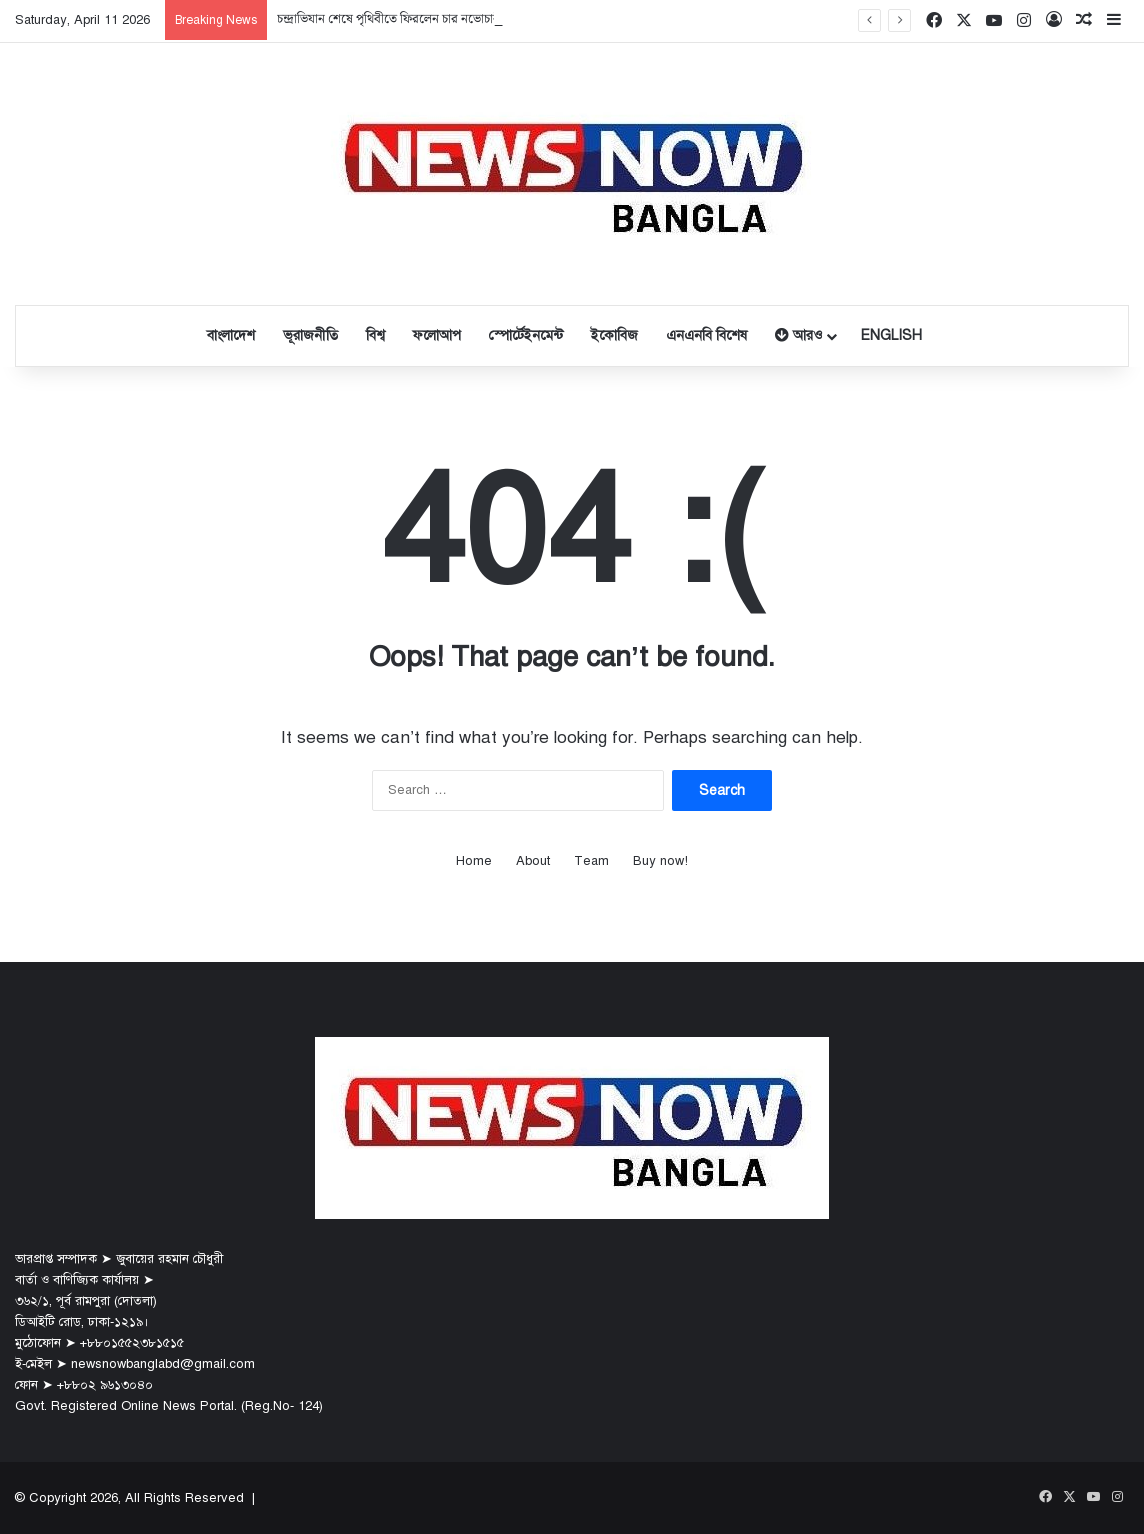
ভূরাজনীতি (310, 335)
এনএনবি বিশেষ (706, 335)
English (891, 335)
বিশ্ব (375, 335)
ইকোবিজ (614, 335)
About (533, 861)
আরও (798, 335)
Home (474, 861)
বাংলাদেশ (231, 335)
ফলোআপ (437, 335)
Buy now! (660, 861)
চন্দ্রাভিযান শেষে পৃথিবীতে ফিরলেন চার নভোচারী (390, 19)
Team (591, 861)
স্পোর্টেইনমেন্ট (526, 335)
